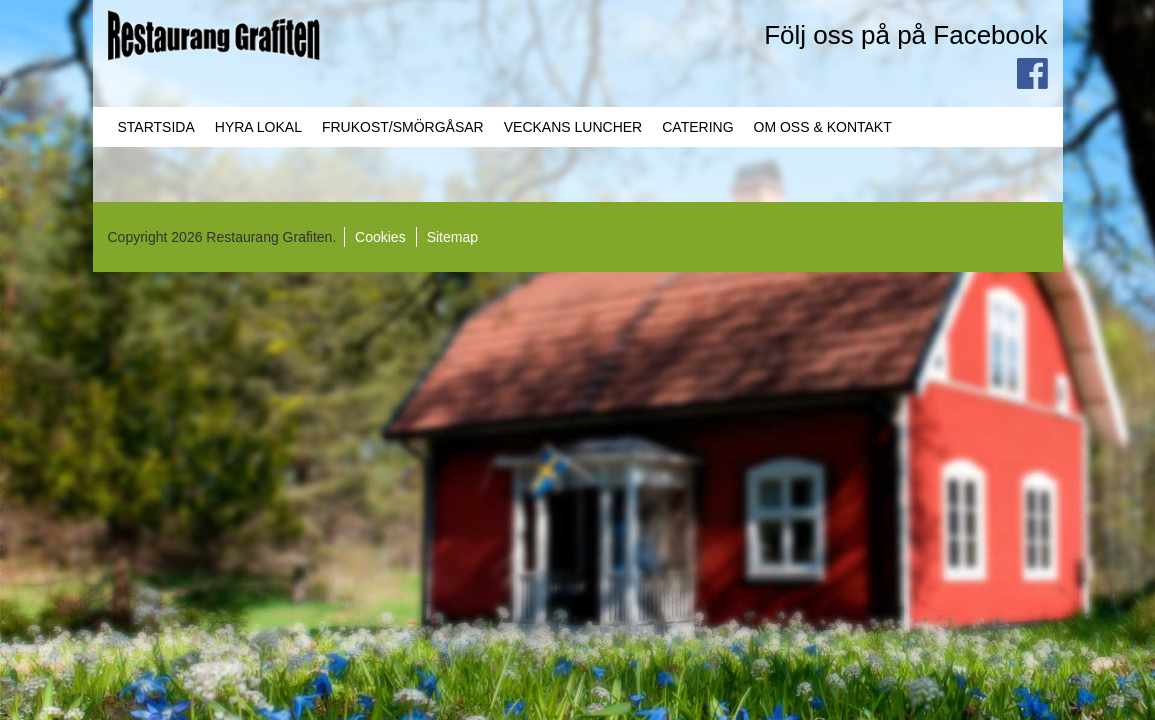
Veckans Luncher (573, 127)
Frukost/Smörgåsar (403, 127)
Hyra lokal (258, 127)
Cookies (380, 237)
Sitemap (452, 237)
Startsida (156, 127)
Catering (697, 127)
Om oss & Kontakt (823, 127)
